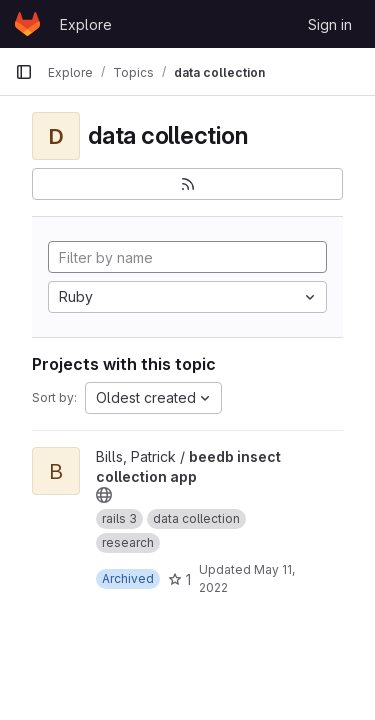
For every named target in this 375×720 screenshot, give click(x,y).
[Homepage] (27, 24)
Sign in (330, 24)
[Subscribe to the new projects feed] (187, 184)
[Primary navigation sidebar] (24, 72)
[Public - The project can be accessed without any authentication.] (104, 495)
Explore (86, 24)
